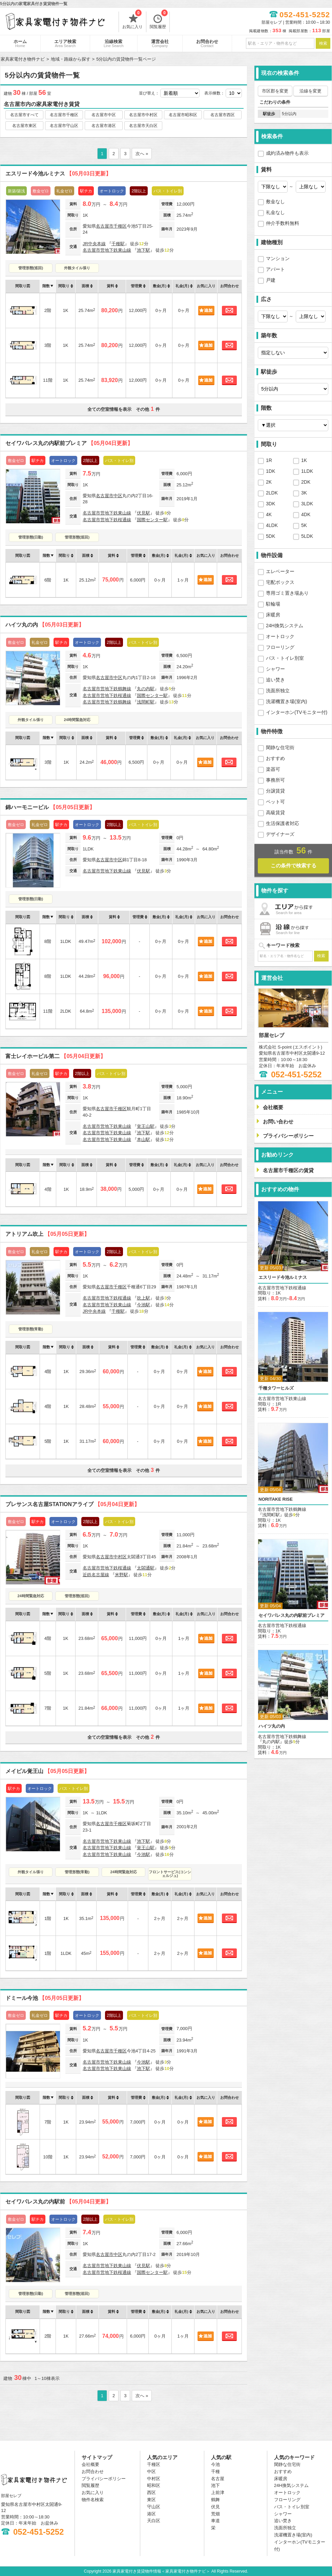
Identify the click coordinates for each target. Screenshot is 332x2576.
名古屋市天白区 (143, 125)
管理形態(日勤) (30, 537)
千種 (215, 2471)
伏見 (215, 2506)
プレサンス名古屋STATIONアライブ (72, 1504)
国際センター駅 (152, 519)
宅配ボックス (280, 582)
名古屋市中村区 (143, 114)
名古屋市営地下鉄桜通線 (107, 519)
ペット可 (275, 801)
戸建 (270, 280)
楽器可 (273, 769)
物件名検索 (93, 2499)
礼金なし (275, 212)
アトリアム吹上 (47, 1234)
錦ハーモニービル (50, 807)
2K (269, 482)
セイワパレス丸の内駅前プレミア (69, 443)
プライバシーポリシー (104, 2478)
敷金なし (275, 201)
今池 (215, 2464)
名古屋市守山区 (64, 125)
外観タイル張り (77, 268)
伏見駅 (143, 512)
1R (269, 460)
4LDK (272, 525)
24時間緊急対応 (77, 720)
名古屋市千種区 (64, 114)
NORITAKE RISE (275, 1499)
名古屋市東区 (24, 125)
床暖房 (273, 614)
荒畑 (215, 2513)
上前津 (217, 2492)
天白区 (153, 2520)
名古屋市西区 (222, 114)
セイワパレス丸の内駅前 (58, 2201)
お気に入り (132, 20)
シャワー (275, 669)
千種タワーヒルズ (276, 1388)
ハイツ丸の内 (44, 625)
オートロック (280, 636)
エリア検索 (65, 43)
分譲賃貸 (275, 791)
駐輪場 (273, 604)
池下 (215, 2485)
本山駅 (143, 1139)
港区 (151, 2513)
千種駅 (118, 243)
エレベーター (280, 571)
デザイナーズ (280, 834)
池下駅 (143, 250)
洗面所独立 (278, 690)
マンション (278, 258)
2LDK (272, 492)
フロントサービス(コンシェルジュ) (170, 1874)
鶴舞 (215, 2499)
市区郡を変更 (275, 90)
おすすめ (275, 758)
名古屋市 (104, 226)
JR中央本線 (94, 243)
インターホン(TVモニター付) (296, 712)
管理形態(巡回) (30, 268)
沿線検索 (114, 43)
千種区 (120, 226)
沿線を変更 (310, 90)
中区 (117, 495)
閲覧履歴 (159, 20)
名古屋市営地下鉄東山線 (107, 250)
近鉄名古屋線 (96, 1574)
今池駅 (143, 1304)
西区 (151, 2492)
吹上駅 (143, 1298)
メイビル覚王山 (47, 1771)
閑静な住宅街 (280, 747)
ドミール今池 (44, 1998)
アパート (275, 269)
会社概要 (90, 2464)
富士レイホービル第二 (55, 1056)
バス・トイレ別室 (285, 658)
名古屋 (217, 2478)
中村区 (120, 1556)
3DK (270, 503)
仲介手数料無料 (282, 223)
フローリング (280, 647)
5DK (270, 536)
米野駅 (121, 1574)
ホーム (20, 43)
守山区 (153, 2506)
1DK (270, 471)
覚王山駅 (145, 1126)
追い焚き (275, 679)
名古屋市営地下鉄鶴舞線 (107, 688)
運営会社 (160, 43)
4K (269, 514)
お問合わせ (207, 43)
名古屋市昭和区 (183, 114)
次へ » (142, 153)
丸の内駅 (145, 688)
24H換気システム (284, 625)
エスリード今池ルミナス (58, 173)
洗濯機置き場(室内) (286, 701)
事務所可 (275, 780)
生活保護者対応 (282, 823)
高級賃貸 (275, 812)
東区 (151, 2499)
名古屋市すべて (24, 114)
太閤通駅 (145, 1567)
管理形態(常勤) (30, 1329)
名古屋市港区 (103, 125)
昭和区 (153, 2485)
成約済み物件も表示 (287, 153)
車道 (215, 2520)
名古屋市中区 (103, 114)
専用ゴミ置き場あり (287, 593)
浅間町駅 (145, 701)
